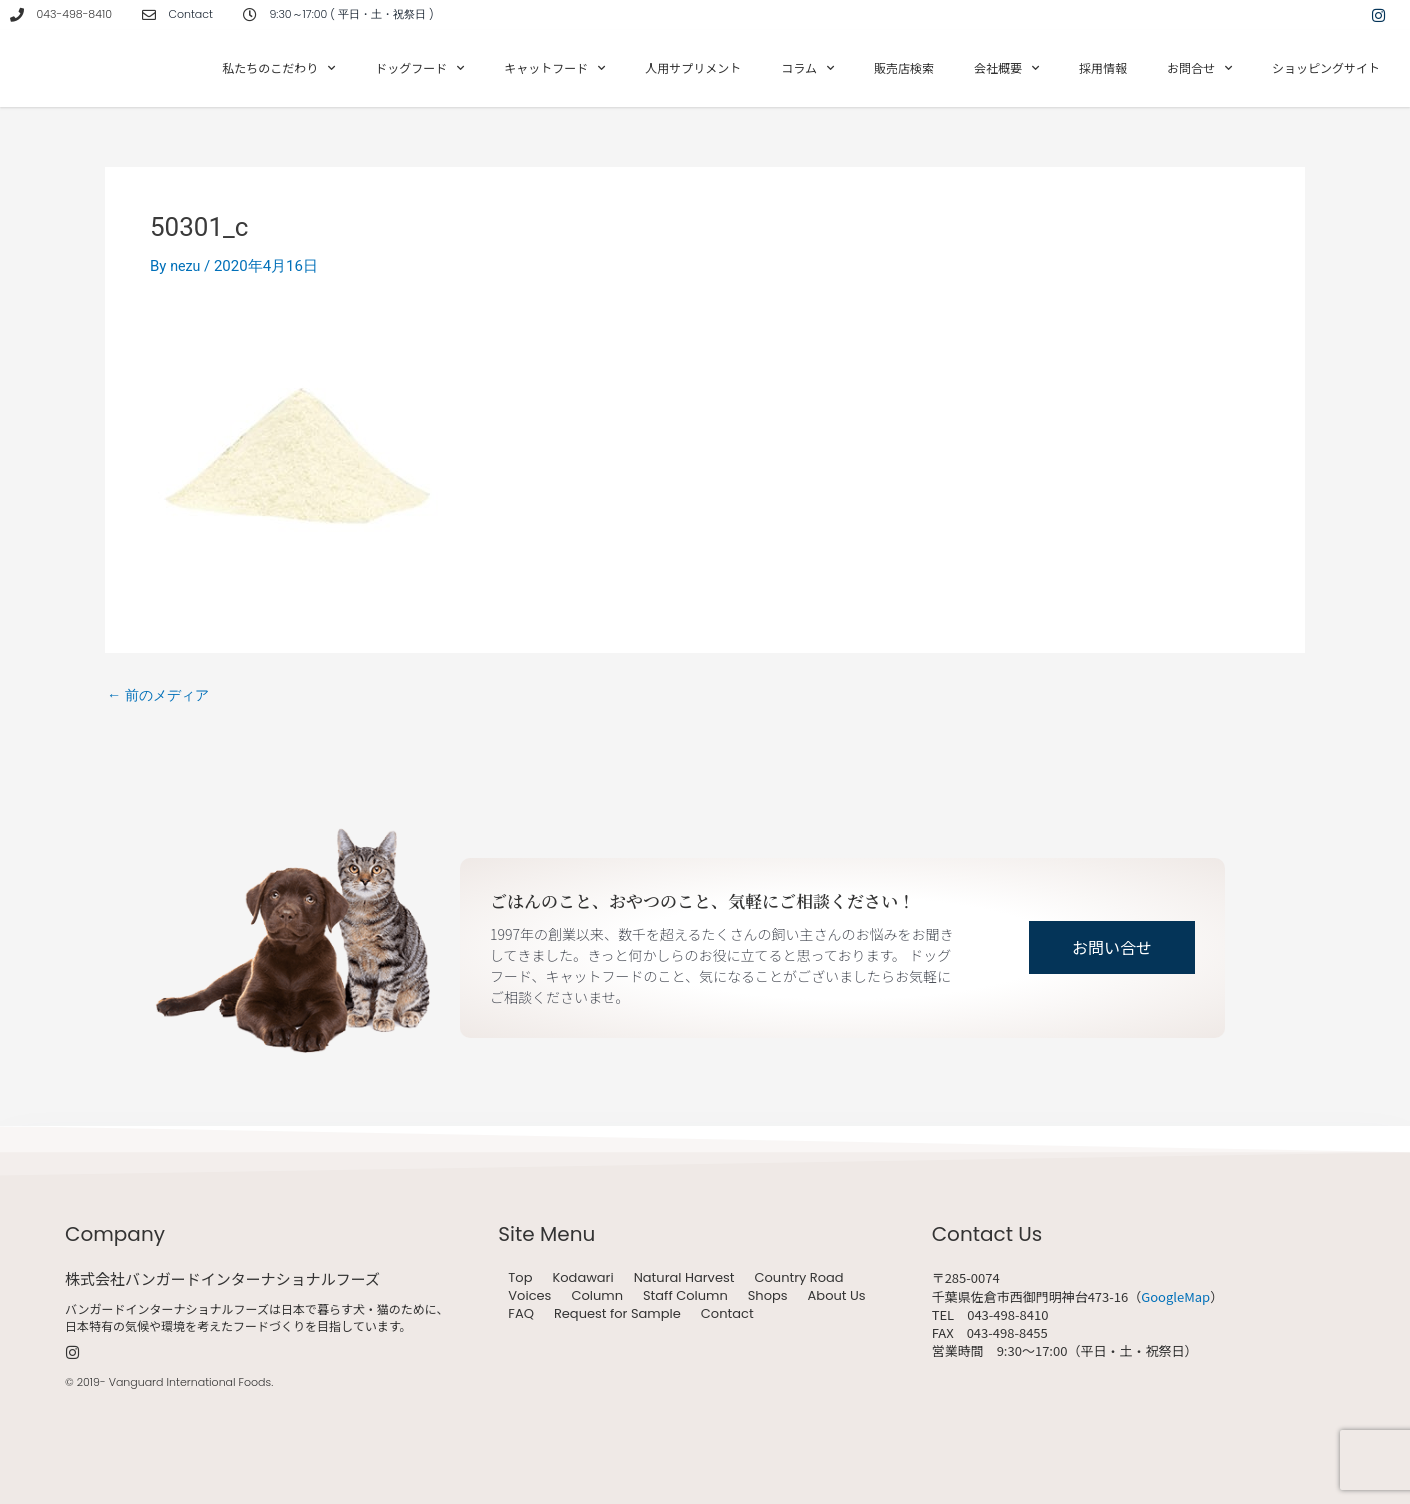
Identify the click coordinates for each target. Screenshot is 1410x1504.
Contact (727, 1314)
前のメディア (161, 695)
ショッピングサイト (1326, 67)
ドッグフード (419, 68)
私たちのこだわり (278, 68)
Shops (768, 1296)
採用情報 (1103, 67)
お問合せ (1199, 68)
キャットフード (554, 68)
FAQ (521, 1314)
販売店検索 (904, 67)
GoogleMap (1175, 1296)
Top (520, 1278)
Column (597, 1296)
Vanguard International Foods (190, 1382)
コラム (807, 68)
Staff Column (685, 1296)
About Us (837, 1296)
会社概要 (1006, 68)
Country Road (798, 1278)
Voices (529, 1296)
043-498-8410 (74, 14)
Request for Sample (617, 1314)
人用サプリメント (693, 67)
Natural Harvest (684, 1278)
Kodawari (582, 1278)
